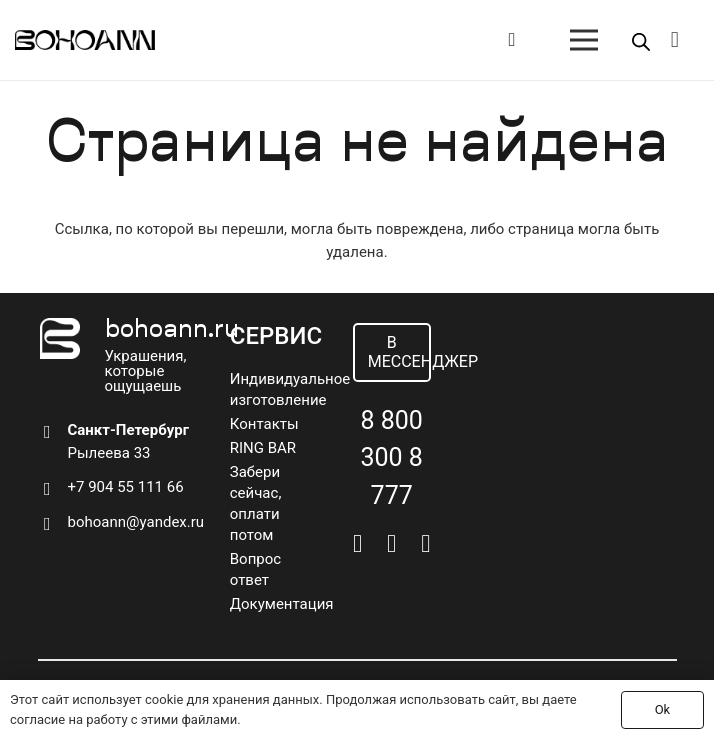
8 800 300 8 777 (391, 458)
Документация (282, 604)
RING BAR (263, 448)
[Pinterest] (425, 543)
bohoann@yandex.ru (136, 522)
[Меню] (584, 40)
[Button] (511, 40)
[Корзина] (675, 40)
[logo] (85, 40)
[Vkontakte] (357, 543)
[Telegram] (391, 543)
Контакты (264, 424)
